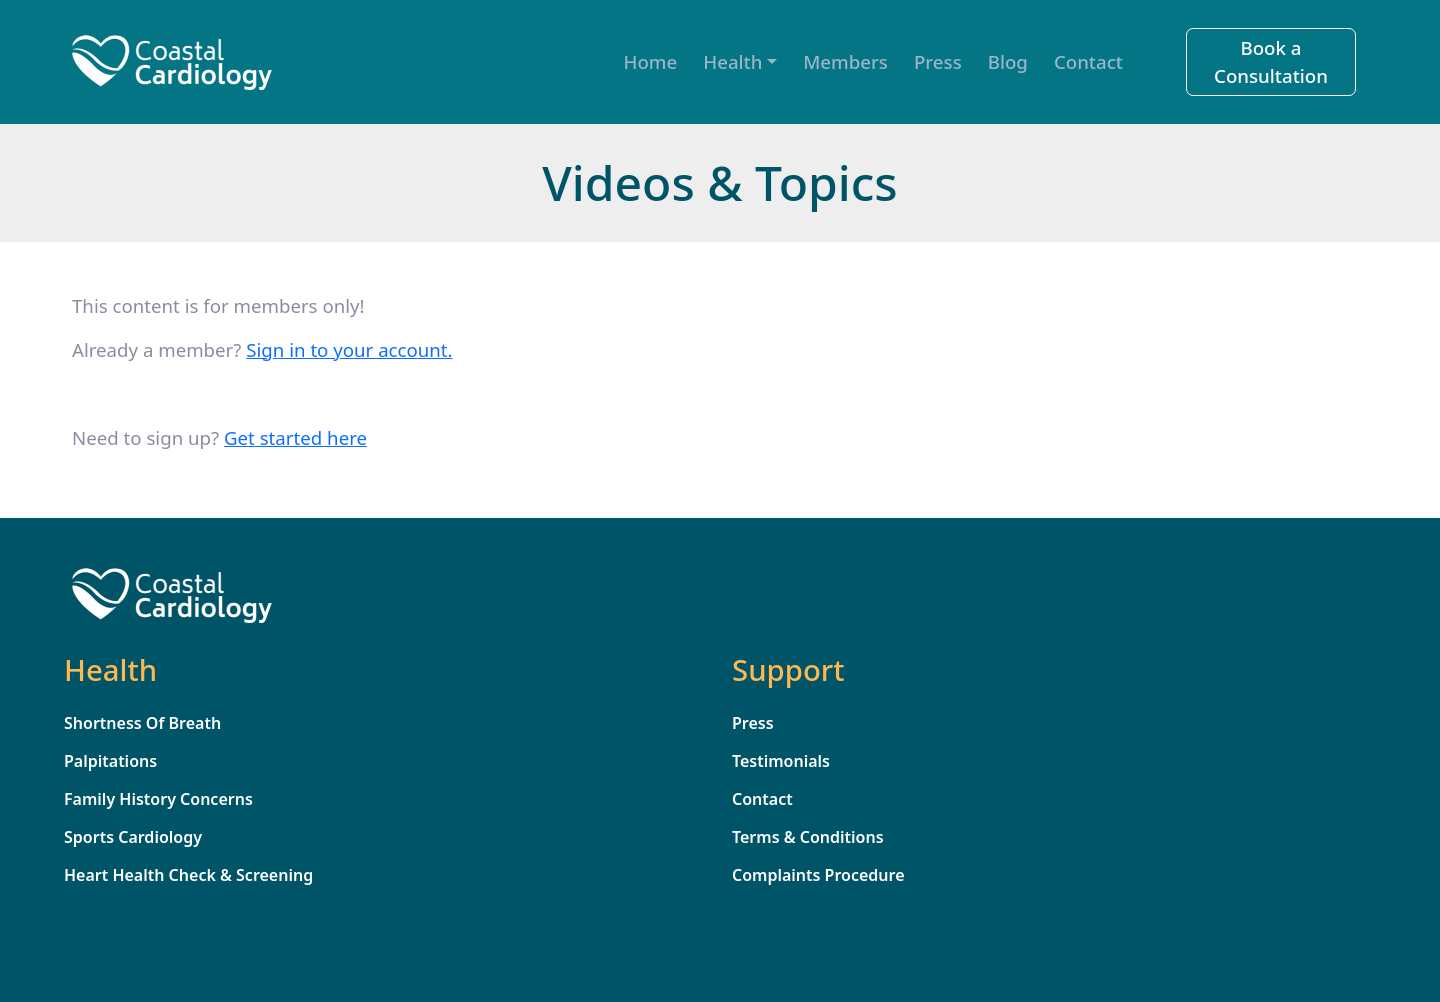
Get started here (295, 437)
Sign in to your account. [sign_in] (349, 349)
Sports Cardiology (133, 837)
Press (938, 61)
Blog (1008, 61)
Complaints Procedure (818, 875)
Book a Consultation (1271, 61)
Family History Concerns (158, 799)
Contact (1088, 61)
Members (845, 61)
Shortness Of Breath (142, 723)
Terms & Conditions (808, 837)
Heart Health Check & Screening (188, 875)
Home (651, 61)
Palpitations (110, 761)
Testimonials (781, 761)
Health (732, 61)
